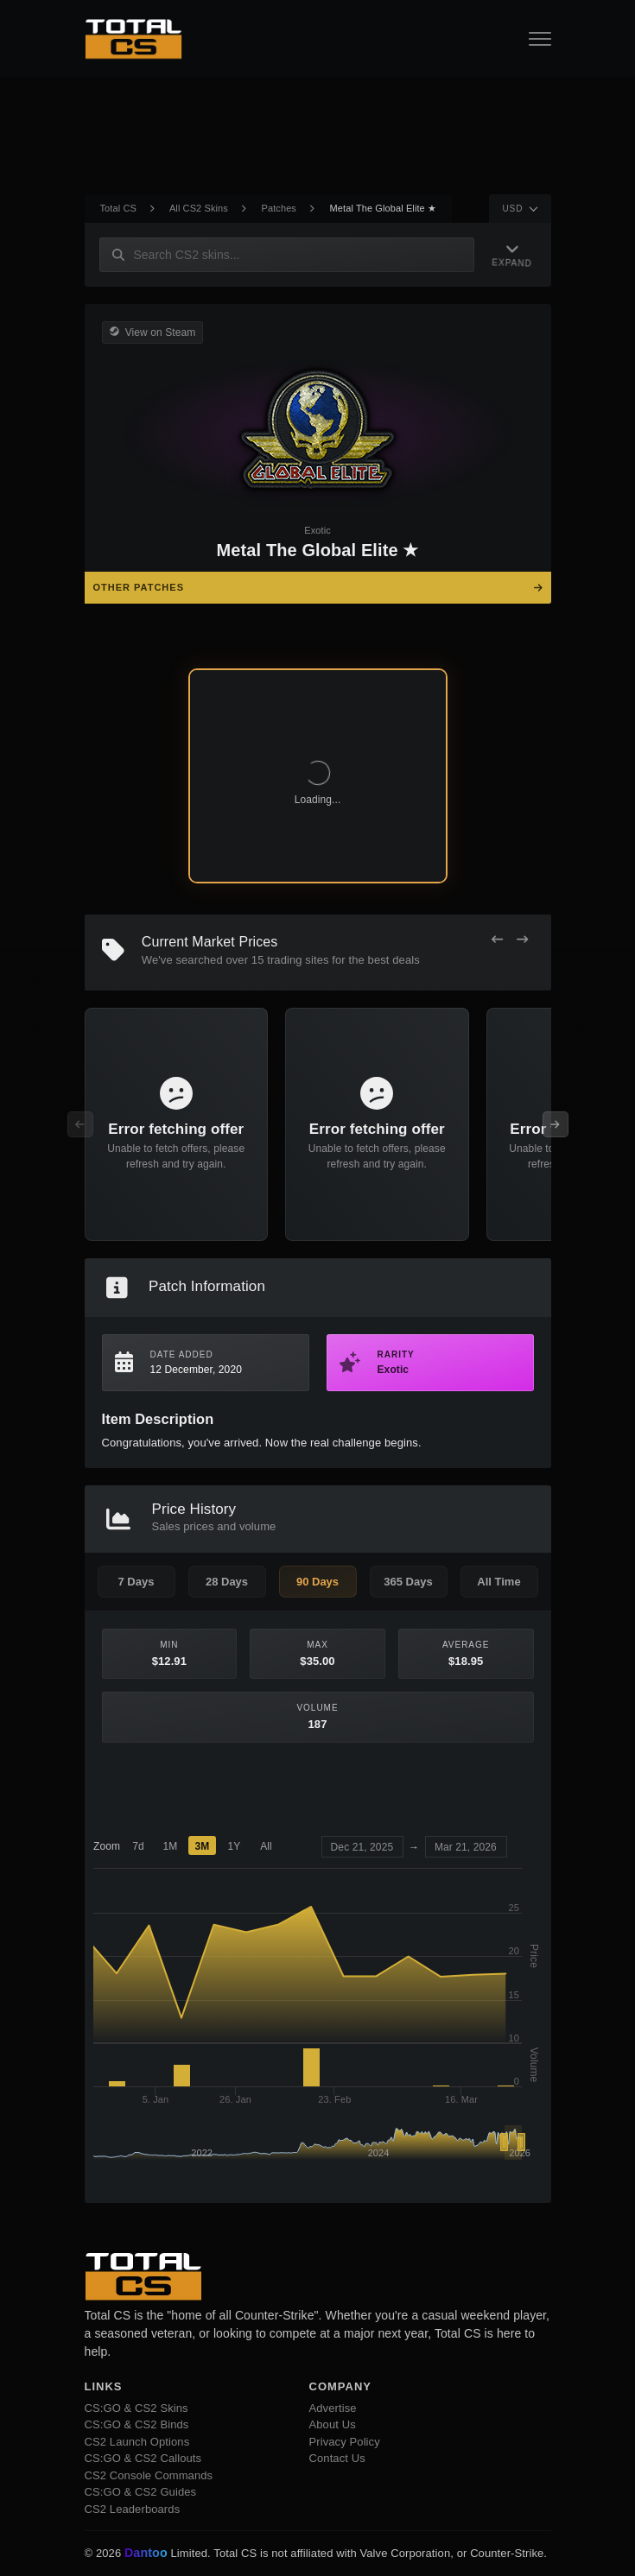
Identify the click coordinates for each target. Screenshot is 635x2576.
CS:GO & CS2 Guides (141, 2491)
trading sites (297, 959)
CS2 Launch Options (137, 2441)
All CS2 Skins (198, 208)
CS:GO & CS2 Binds (137, 2424)
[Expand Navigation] (509, 254)
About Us (332, 2424)
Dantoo (146, 2553)
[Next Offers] (522, 940)
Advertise (333, 2408)
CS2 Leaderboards (133, 2509)
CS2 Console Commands (149, 2475)
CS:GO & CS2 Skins (136, 2408)
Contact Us (337, 2458)
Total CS (118, 208)
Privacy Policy (344, 2441)
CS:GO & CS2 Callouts (143, 2458)
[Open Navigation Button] (540, 39)
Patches (279, 208)
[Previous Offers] (497, 940)
